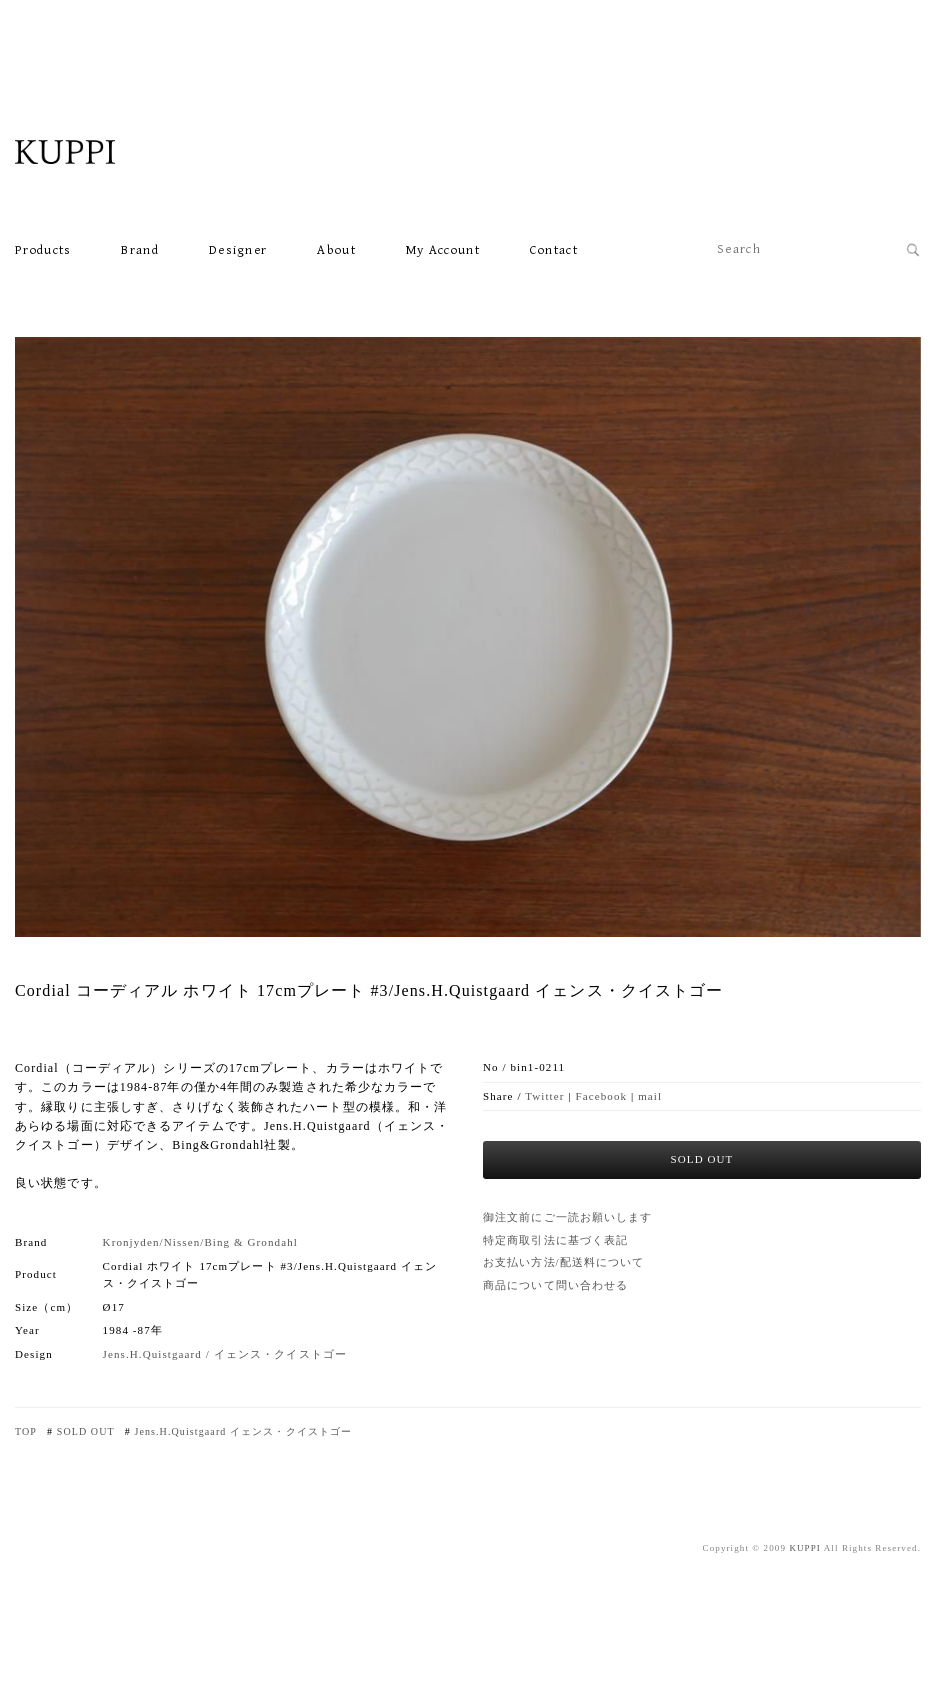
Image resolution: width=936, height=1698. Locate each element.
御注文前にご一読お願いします (567, 1217)
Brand (140, 250)
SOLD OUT (86, 1431)
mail (650, 1096)
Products (43, 250)
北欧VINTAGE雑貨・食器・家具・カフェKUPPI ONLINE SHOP (115, 152)
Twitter (544, 1096)
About (336, 250)
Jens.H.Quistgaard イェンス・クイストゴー (243, 1431)
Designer (238, 250)
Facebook (602, 1096)
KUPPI (805, 1548)
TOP (26, 1431)
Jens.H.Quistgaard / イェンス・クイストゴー (225, 1354)
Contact (554, 250)
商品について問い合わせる (555, 1285)
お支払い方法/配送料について (563, 1262)
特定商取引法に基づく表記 (555, 1240)
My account (443, 250)
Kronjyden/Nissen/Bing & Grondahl (200, 1242)
